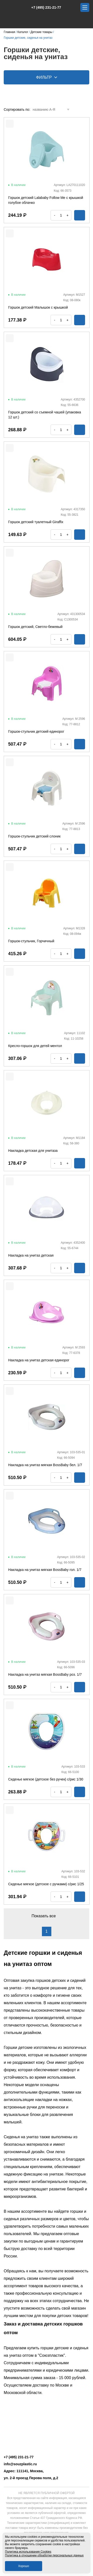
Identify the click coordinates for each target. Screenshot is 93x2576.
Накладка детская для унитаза (33, 1151)
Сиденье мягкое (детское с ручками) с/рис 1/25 (46, 1884)
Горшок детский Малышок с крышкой (38, 307)
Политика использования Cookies (28, 2551)
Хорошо (23, 2566)
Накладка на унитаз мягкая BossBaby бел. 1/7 (45, 1465)
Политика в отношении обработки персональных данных (44, 2555)
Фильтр (46, 77)
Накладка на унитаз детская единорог (38, 1360)
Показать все (46, 1916)
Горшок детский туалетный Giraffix (35, 522)
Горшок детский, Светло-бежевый (35, 627)
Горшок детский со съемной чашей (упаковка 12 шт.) (44, 414)
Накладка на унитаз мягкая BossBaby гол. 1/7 (44, 1570)
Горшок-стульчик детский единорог (36, 731)
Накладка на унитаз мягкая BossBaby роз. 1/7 (45, 1674)
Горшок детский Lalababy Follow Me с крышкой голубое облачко (45, 200)
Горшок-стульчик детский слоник (34, 836)
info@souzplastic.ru (20, 2464)
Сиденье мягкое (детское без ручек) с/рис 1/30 (45, 1779)
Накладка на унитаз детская (31, 1255)
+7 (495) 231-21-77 (43, 7)
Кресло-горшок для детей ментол (35, 1046)
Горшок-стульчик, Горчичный (31, 941)
